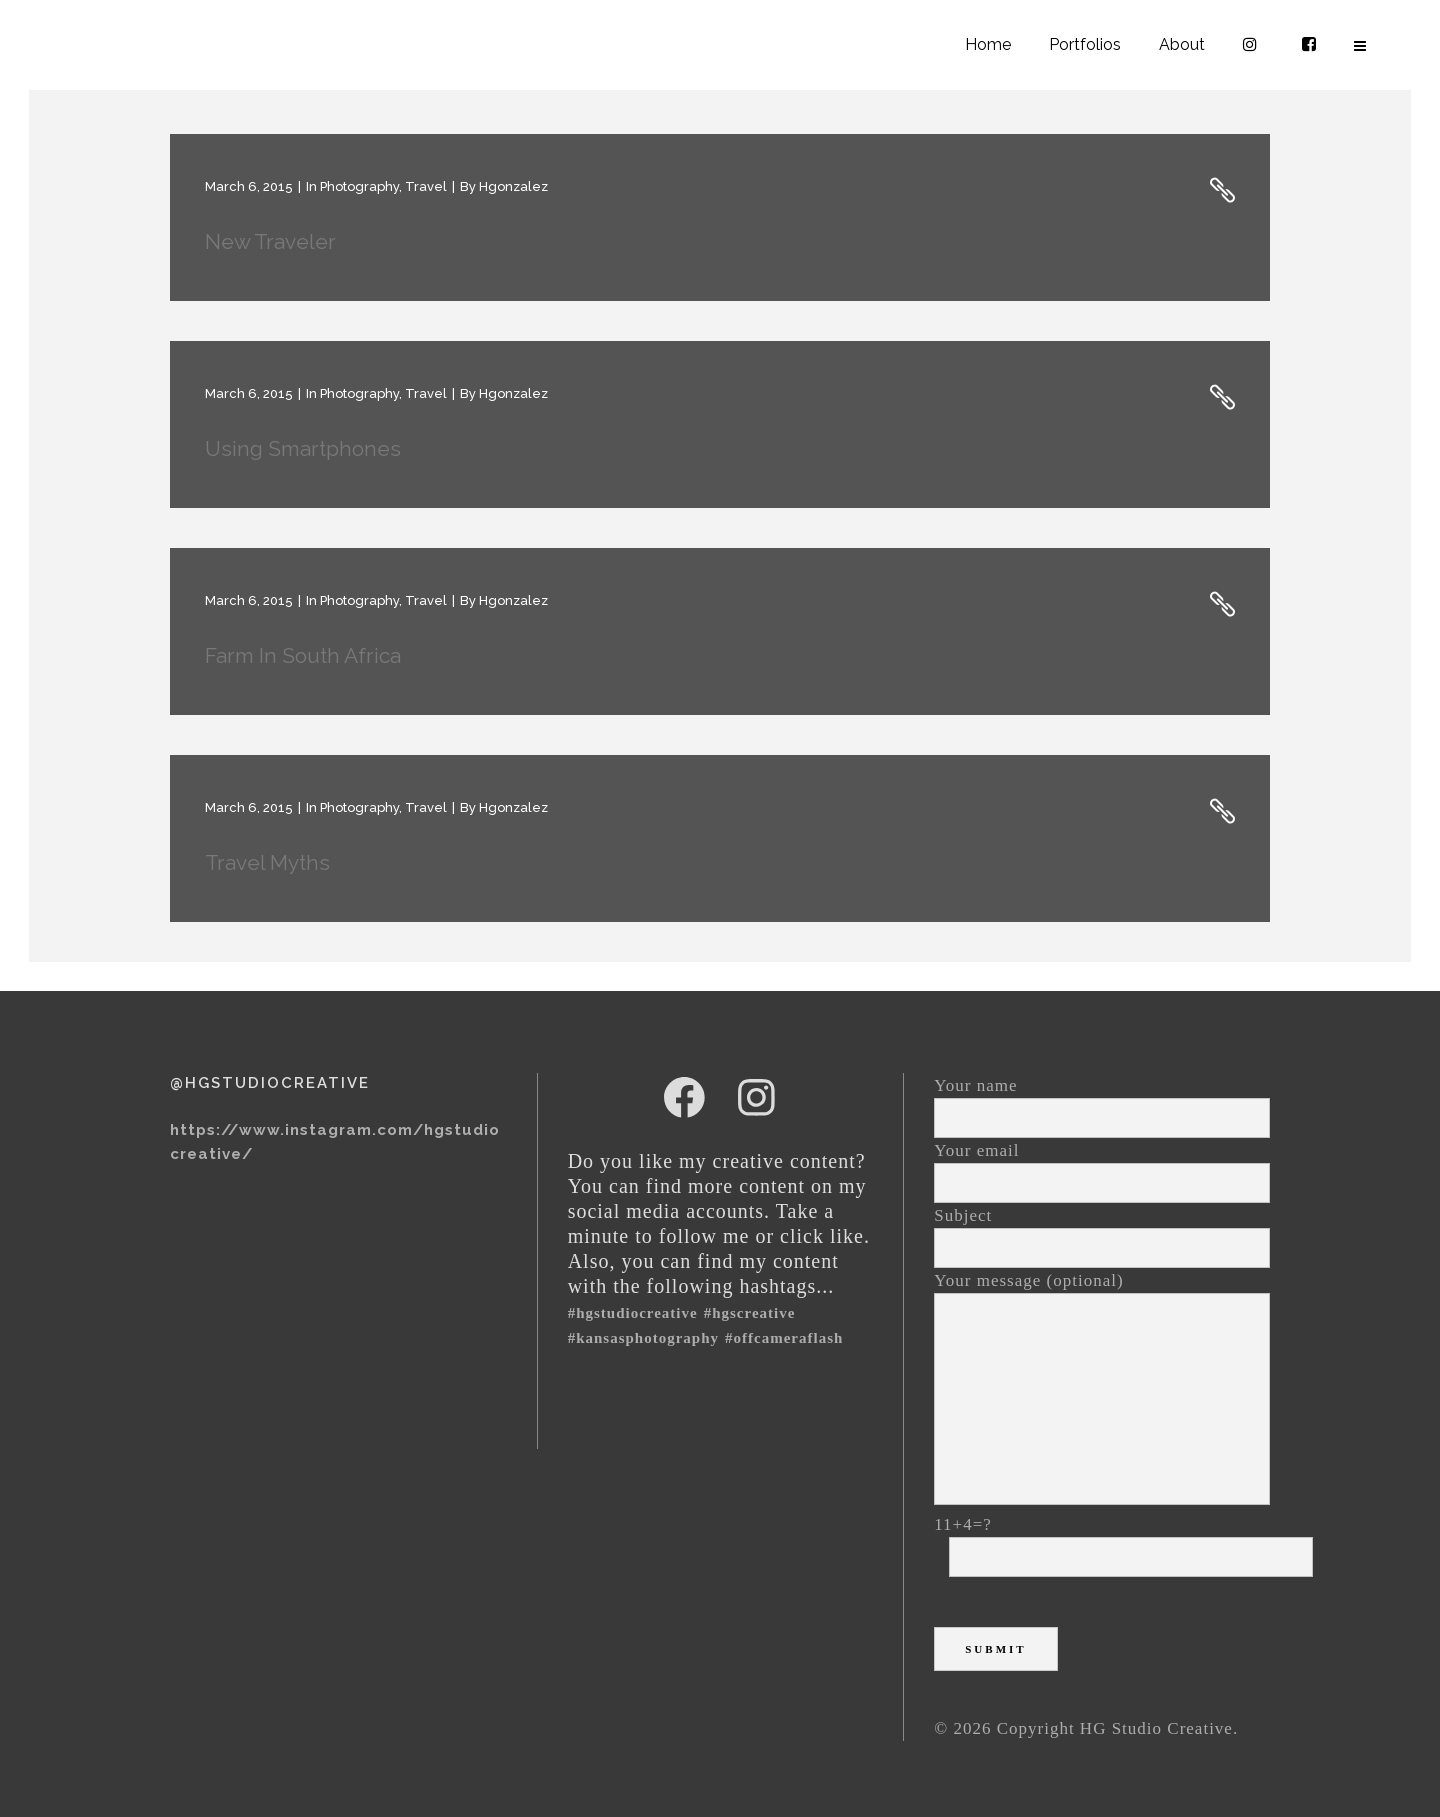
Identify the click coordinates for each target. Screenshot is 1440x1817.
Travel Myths (267, 862)
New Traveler (270, 241)
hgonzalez (513, 186)
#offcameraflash (784, 1338)
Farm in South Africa (303, 655)
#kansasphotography (643, 1338)
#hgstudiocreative (633, 1313)
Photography (359, 186)
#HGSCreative (750, 1313)
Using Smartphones (303, 448)
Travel (426, 186)
